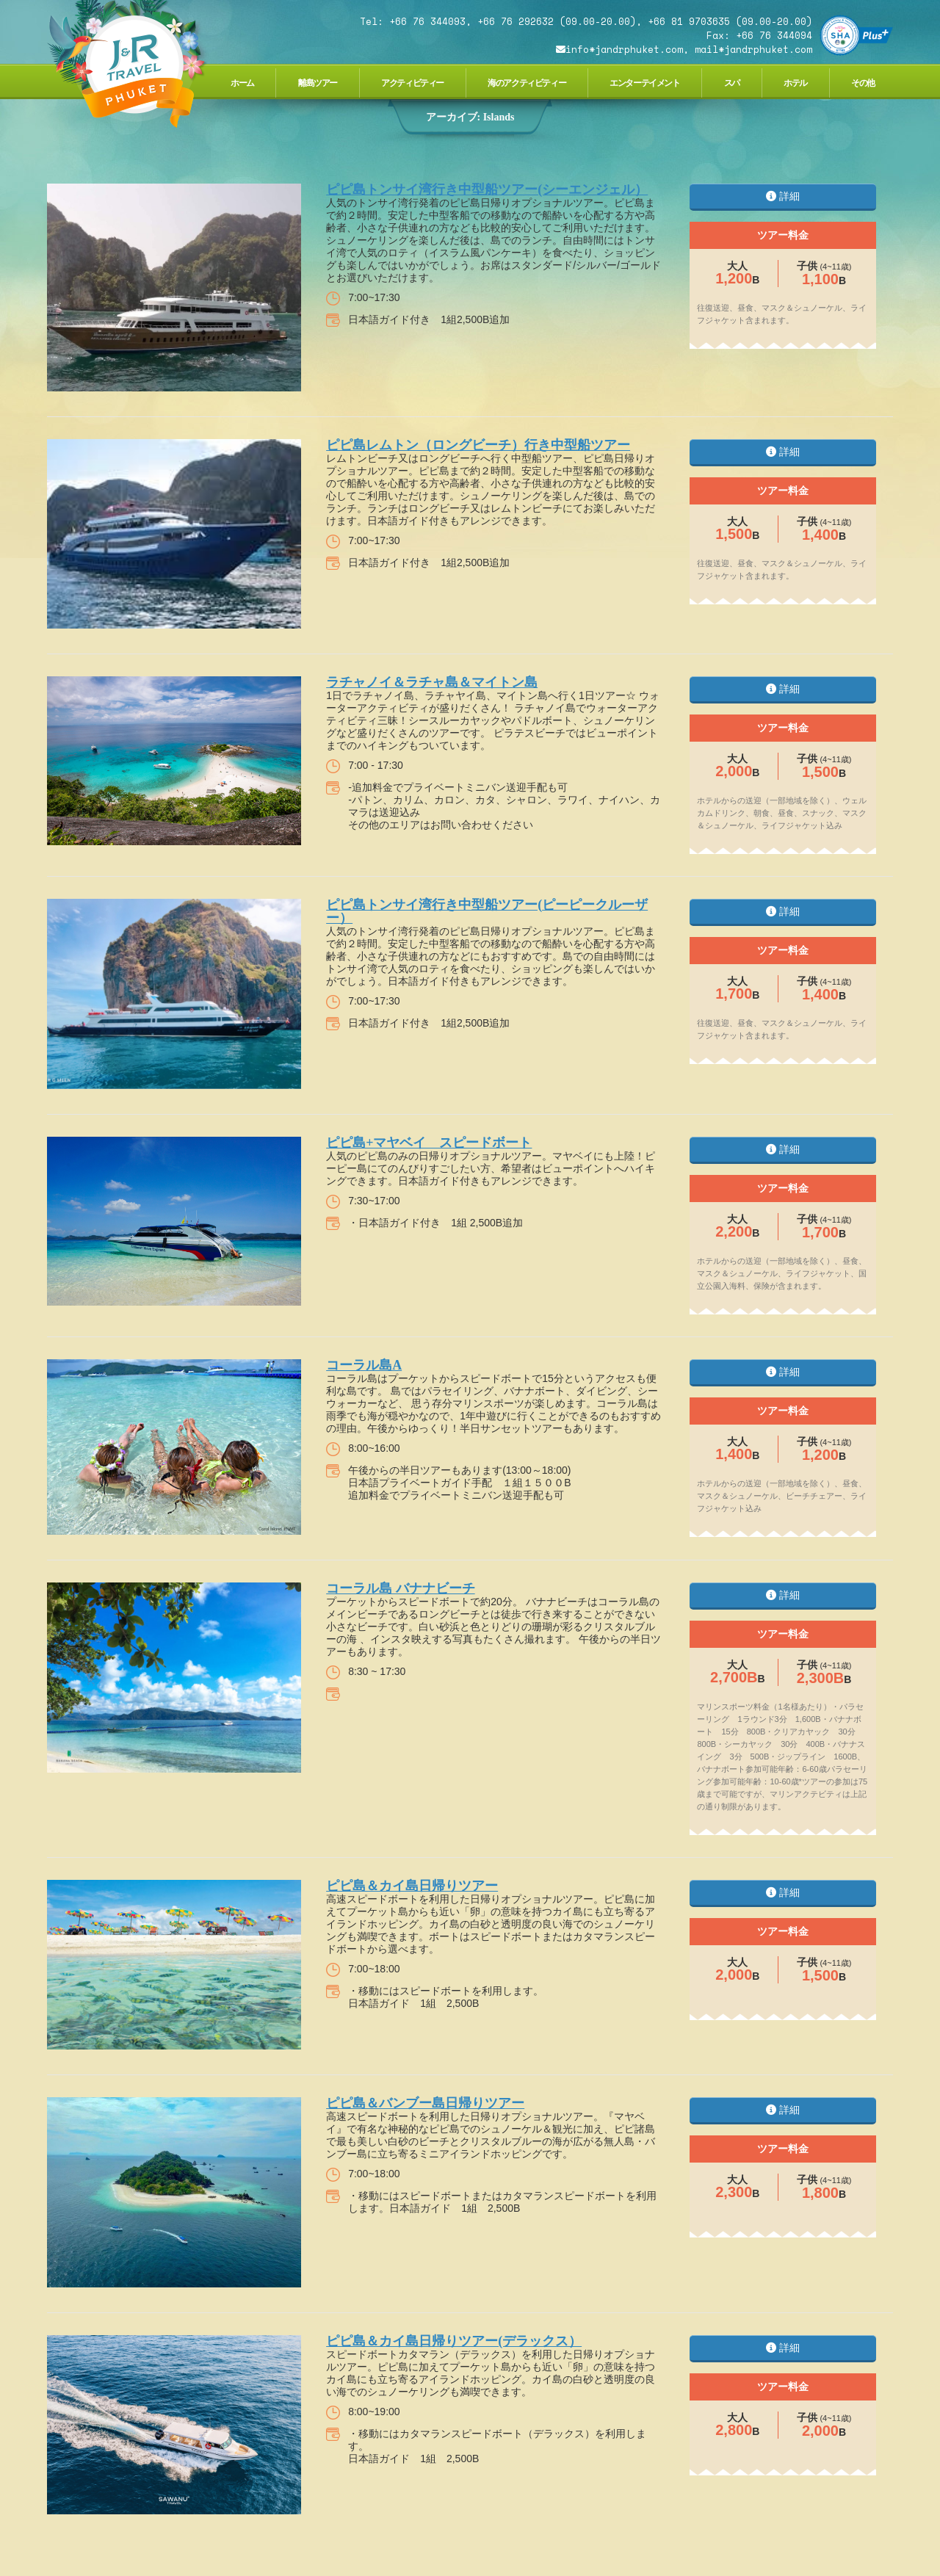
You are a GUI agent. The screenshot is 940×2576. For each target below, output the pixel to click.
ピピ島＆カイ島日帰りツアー (412, 1885)
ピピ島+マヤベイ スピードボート (429, 1142)
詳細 (783, 196)
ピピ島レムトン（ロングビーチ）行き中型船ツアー (478, 445)
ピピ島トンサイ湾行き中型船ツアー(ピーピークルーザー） (487, 911)
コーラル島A (364, 1365)
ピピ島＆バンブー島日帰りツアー (425, 2103)
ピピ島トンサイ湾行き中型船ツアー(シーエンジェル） (487, 189)
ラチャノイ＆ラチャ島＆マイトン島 (432, 682)
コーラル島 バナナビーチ (400, 1588)
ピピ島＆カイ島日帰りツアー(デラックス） (454, 2341)
